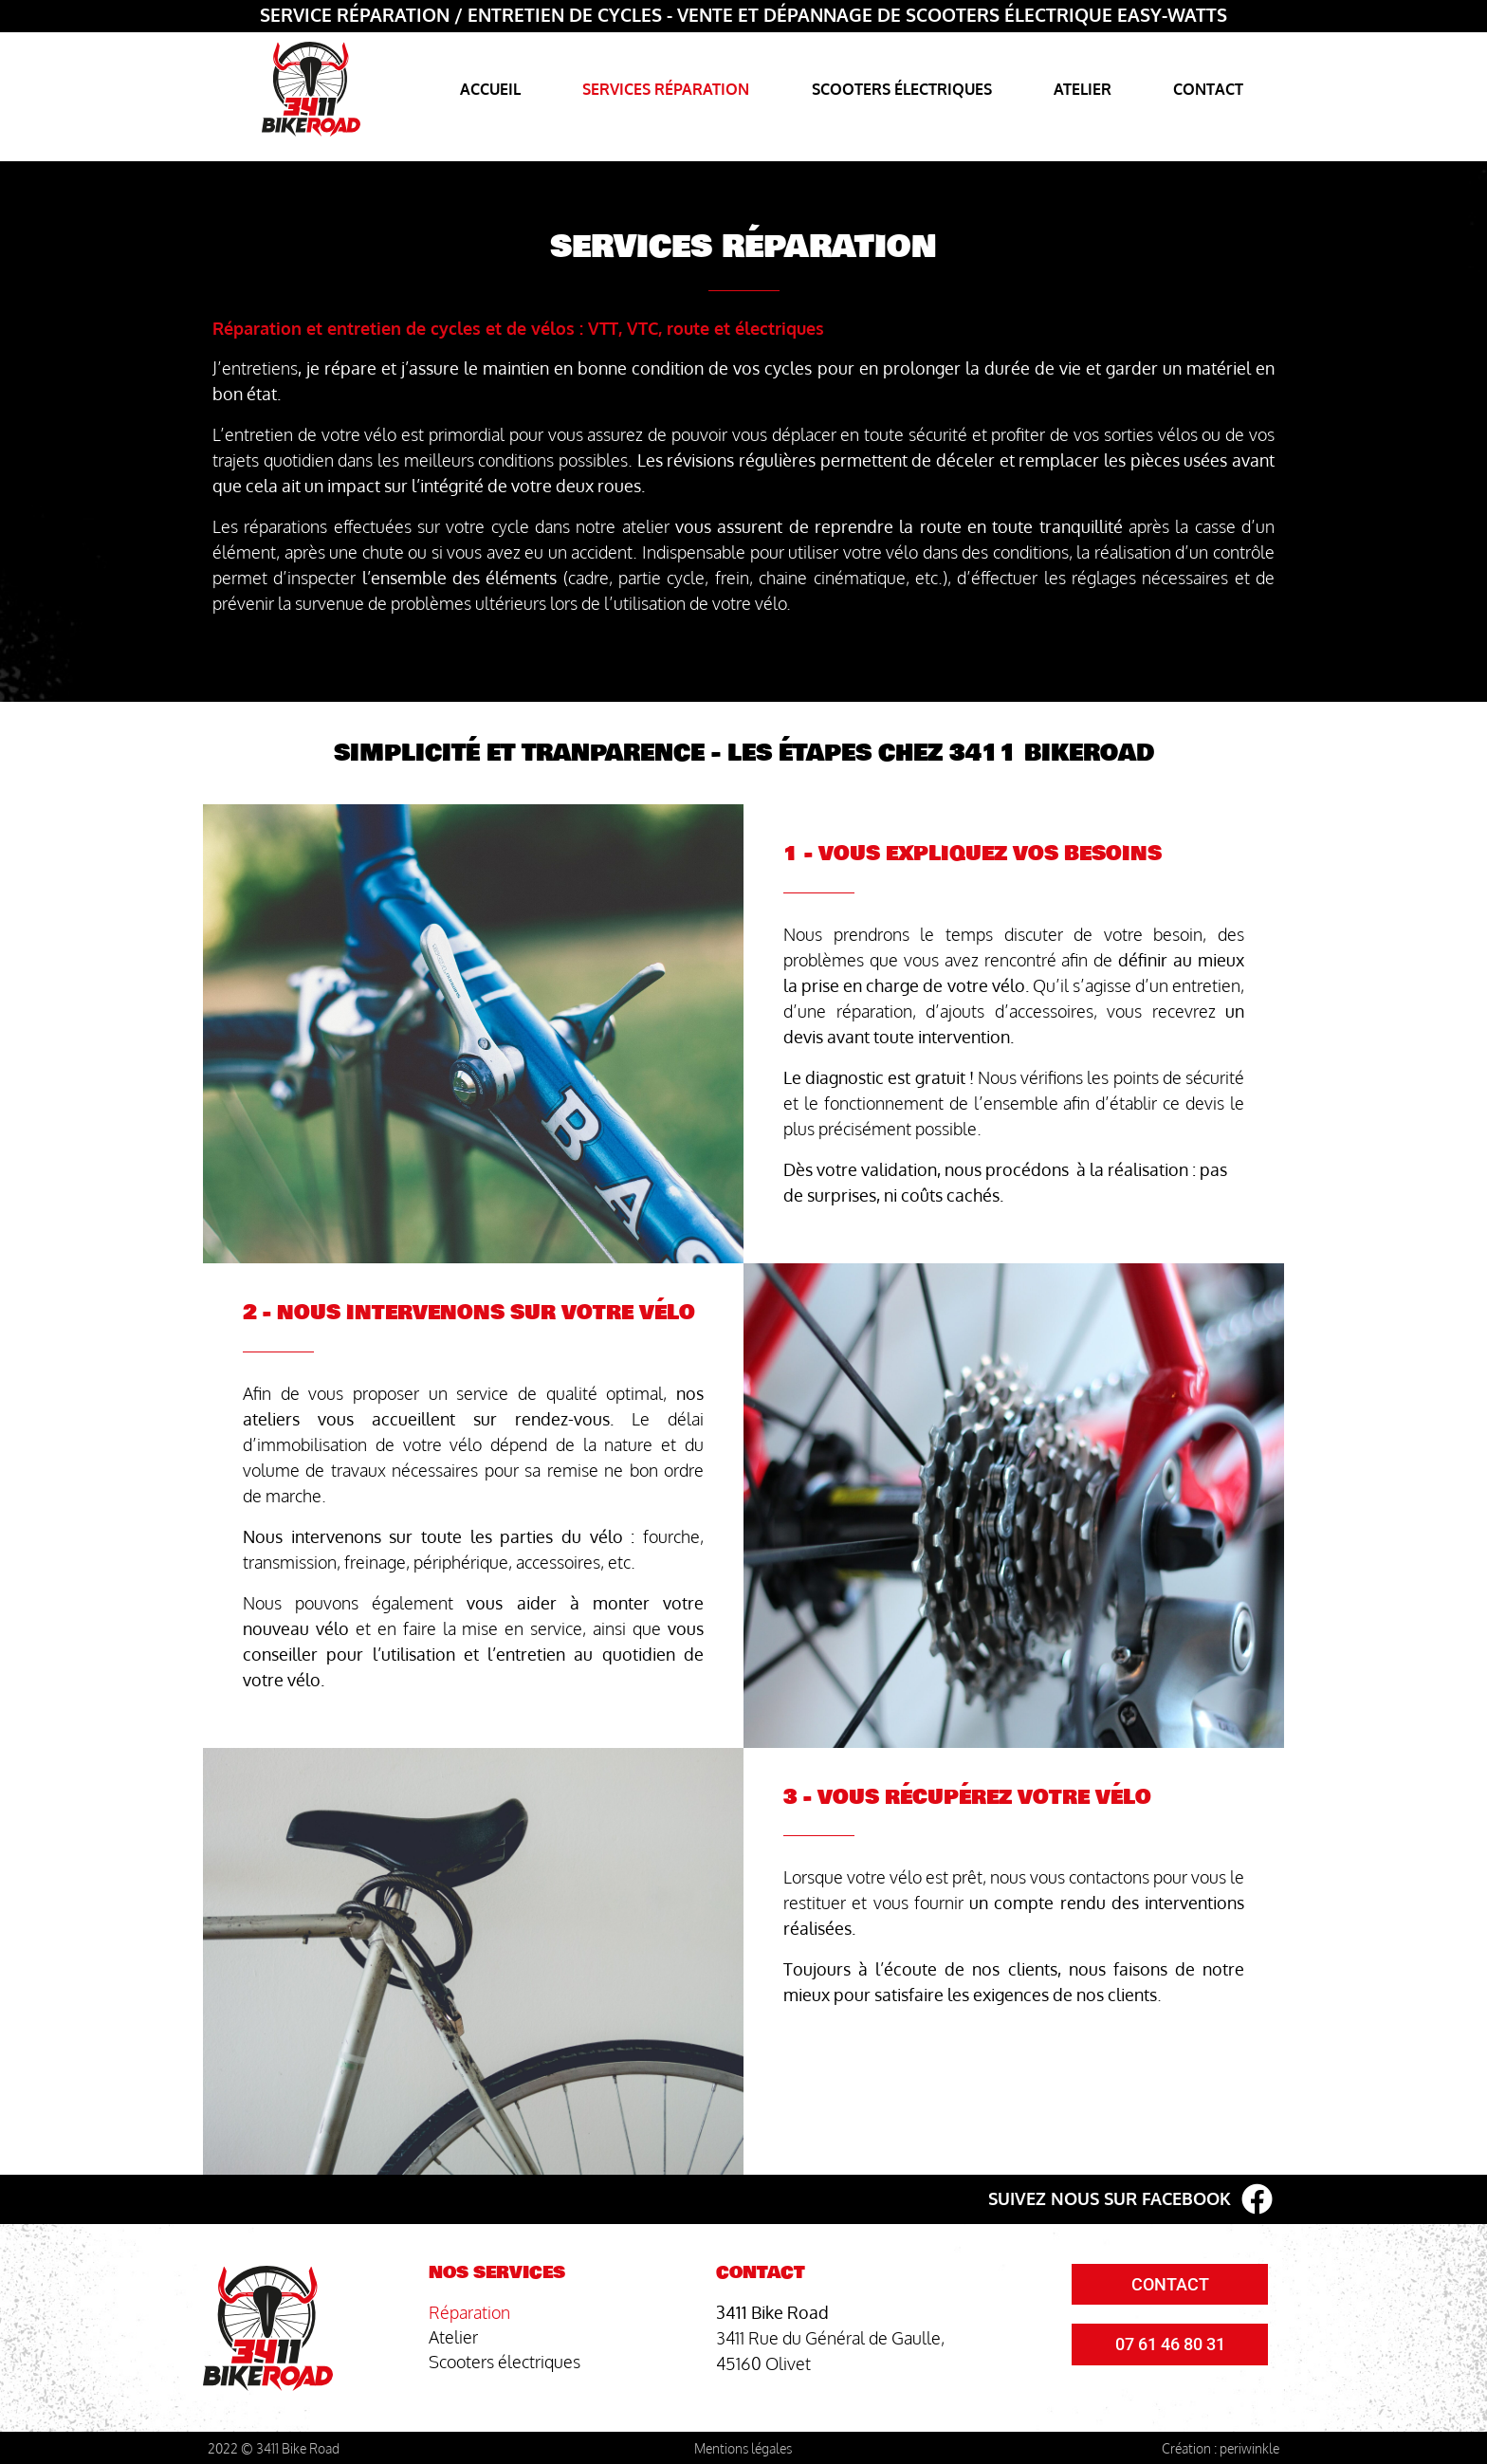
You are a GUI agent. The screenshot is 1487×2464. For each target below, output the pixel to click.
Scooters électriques (902, 89)
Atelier (1082, 89)
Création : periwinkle (1220, 2447)
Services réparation (665, 89)
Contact (1208, 89)
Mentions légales (743, 2447)
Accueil (490, 89)
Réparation (469, 2312)
